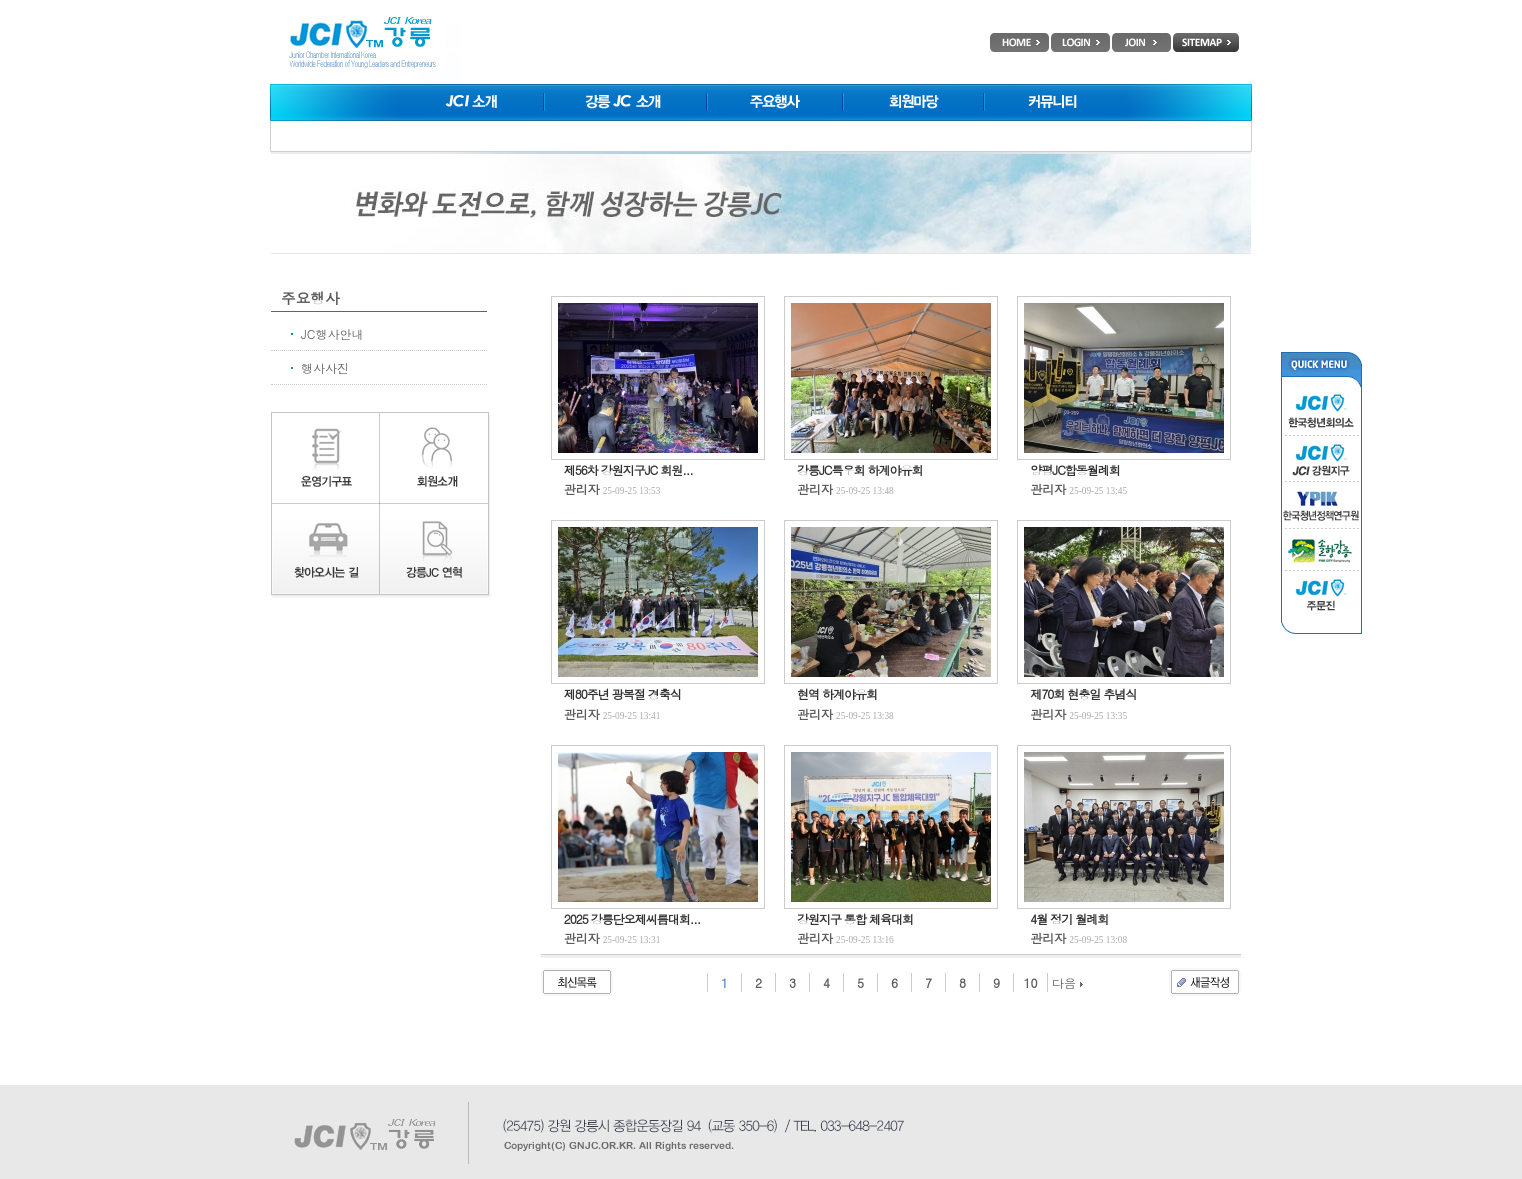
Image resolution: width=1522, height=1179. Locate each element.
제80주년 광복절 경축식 (622, 693)
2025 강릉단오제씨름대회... (632, 918)
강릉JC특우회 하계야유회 (859, 469)
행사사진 (325, 367)
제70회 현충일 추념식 (1083, 693)
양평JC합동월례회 (1074, 469)
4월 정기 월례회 (1069, 918)
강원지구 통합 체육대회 (855, 918)
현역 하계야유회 (837, 693)
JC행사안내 (332, 333)
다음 (1067, 982)
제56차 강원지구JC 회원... (628, 469)
